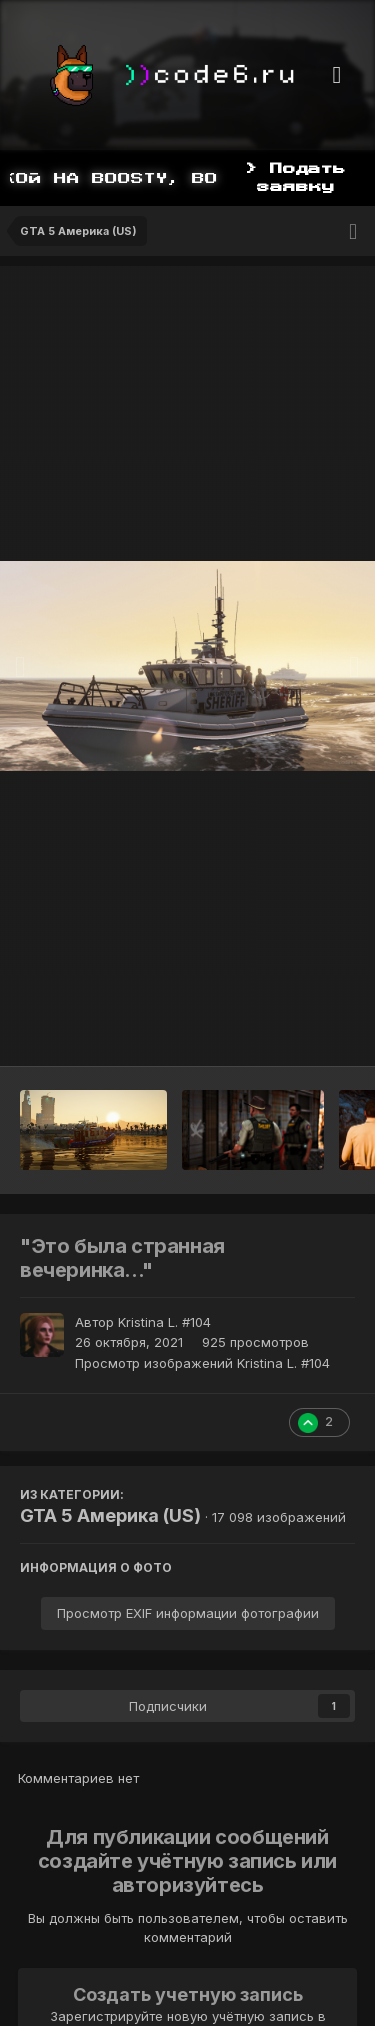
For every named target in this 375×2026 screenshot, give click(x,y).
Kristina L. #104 (164, 1322)
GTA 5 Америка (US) (110, 1515)
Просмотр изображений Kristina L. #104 (202, 1363)
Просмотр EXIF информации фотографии (188, 1613)
